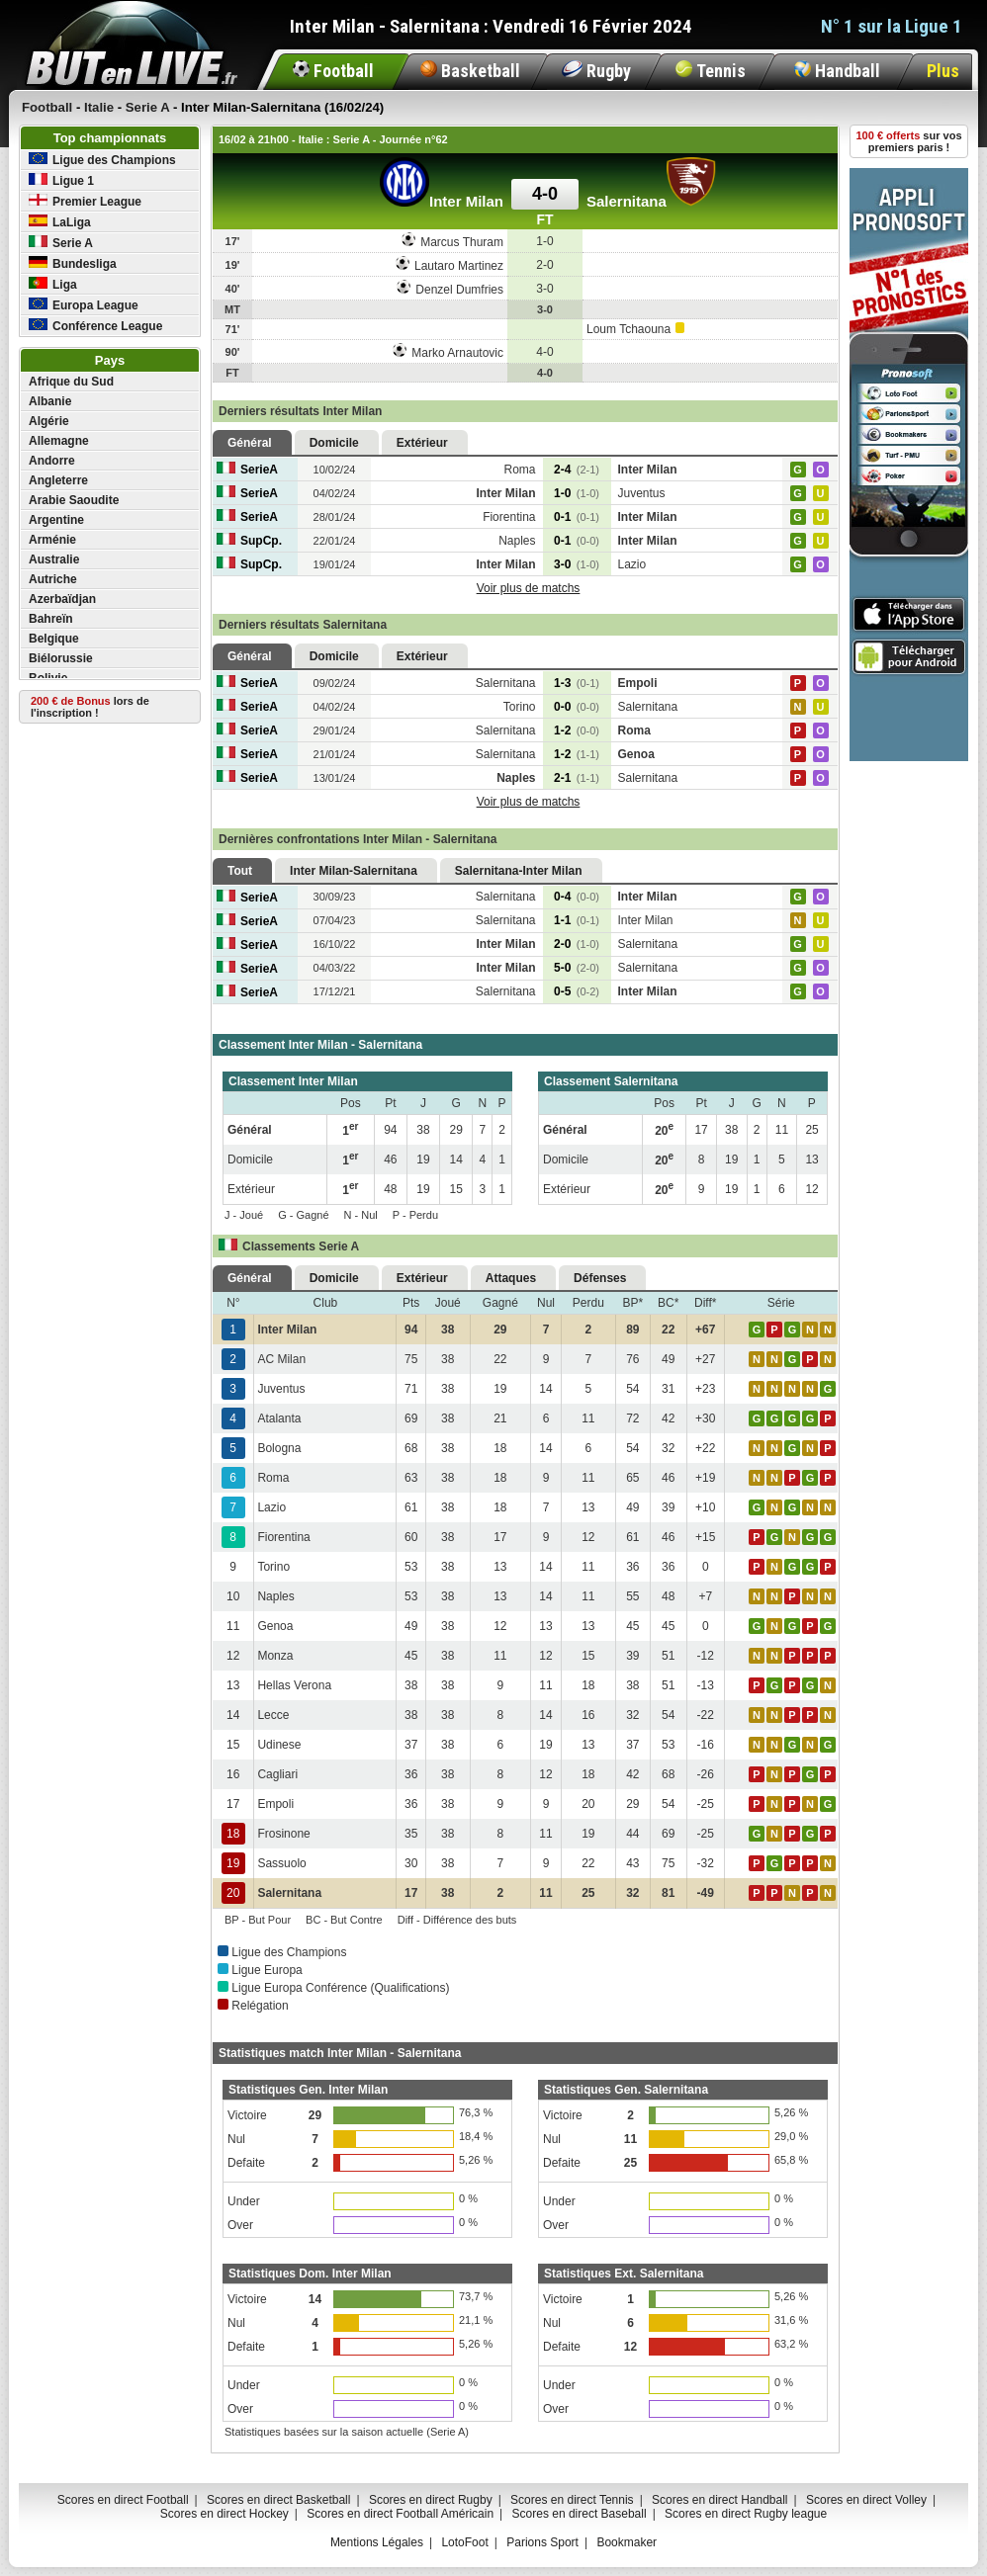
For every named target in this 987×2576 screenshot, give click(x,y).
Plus (943, 70)
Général (249, 443)
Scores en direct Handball (719, 2500)
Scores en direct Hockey (224, 2514)
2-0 (576, 944)
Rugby (596, 70)
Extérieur (422, 443)
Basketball (470, 70)
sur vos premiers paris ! (909, 141)
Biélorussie (61, 658)
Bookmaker (626, 2542)
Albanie (50, 401)
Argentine (56, 520)
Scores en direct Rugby (431, 2500)
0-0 (576, 707)
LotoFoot (464, 2542)
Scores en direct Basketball (278, 2500)
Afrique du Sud (71, 381)
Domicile (334, 443)
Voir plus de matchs (529, 588)
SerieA (247, 469)
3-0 (576, 564)
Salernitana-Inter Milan (519, 871)
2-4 (576, 469)
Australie (54, 559)
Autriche (53, 579)
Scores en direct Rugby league (746, 2514)
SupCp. (249, 541)
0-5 (576, 991)
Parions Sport (542, 2542)
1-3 (576, 683)
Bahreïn (51, 619)
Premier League (85, 201)
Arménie (52, 540)
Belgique (54, 638)
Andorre (52, 461)
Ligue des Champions (102, 159)
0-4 (576, 896)
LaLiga (60, 222)
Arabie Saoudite (74, 500)
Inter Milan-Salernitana (353, 871)
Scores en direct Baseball (579, 2514)
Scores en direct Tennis (572, 2500)
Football (333, 70)
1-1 (576, 920)
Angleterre (58, 480)
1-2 (576, 730)
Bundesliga (73, 263)
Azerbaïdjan (62, 599)
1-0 (576, 493)
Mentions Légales (376, 2542)
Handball (837, 70)
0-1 (576, 517)
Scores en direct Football (123, 2500)
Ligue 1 (61, 180)
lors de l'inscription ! (90, 707)
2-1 (576, 778)
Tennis (710, 70)
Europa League (83, 305)
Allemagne (59, 441)
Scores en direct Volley (866, 2500)
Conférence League (95, 325)
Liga (53, 284)
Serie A (61, 242)
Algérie (49, 421)
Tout (239, 871)
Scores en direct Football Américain (400, 2514)
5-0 (576, 968)
